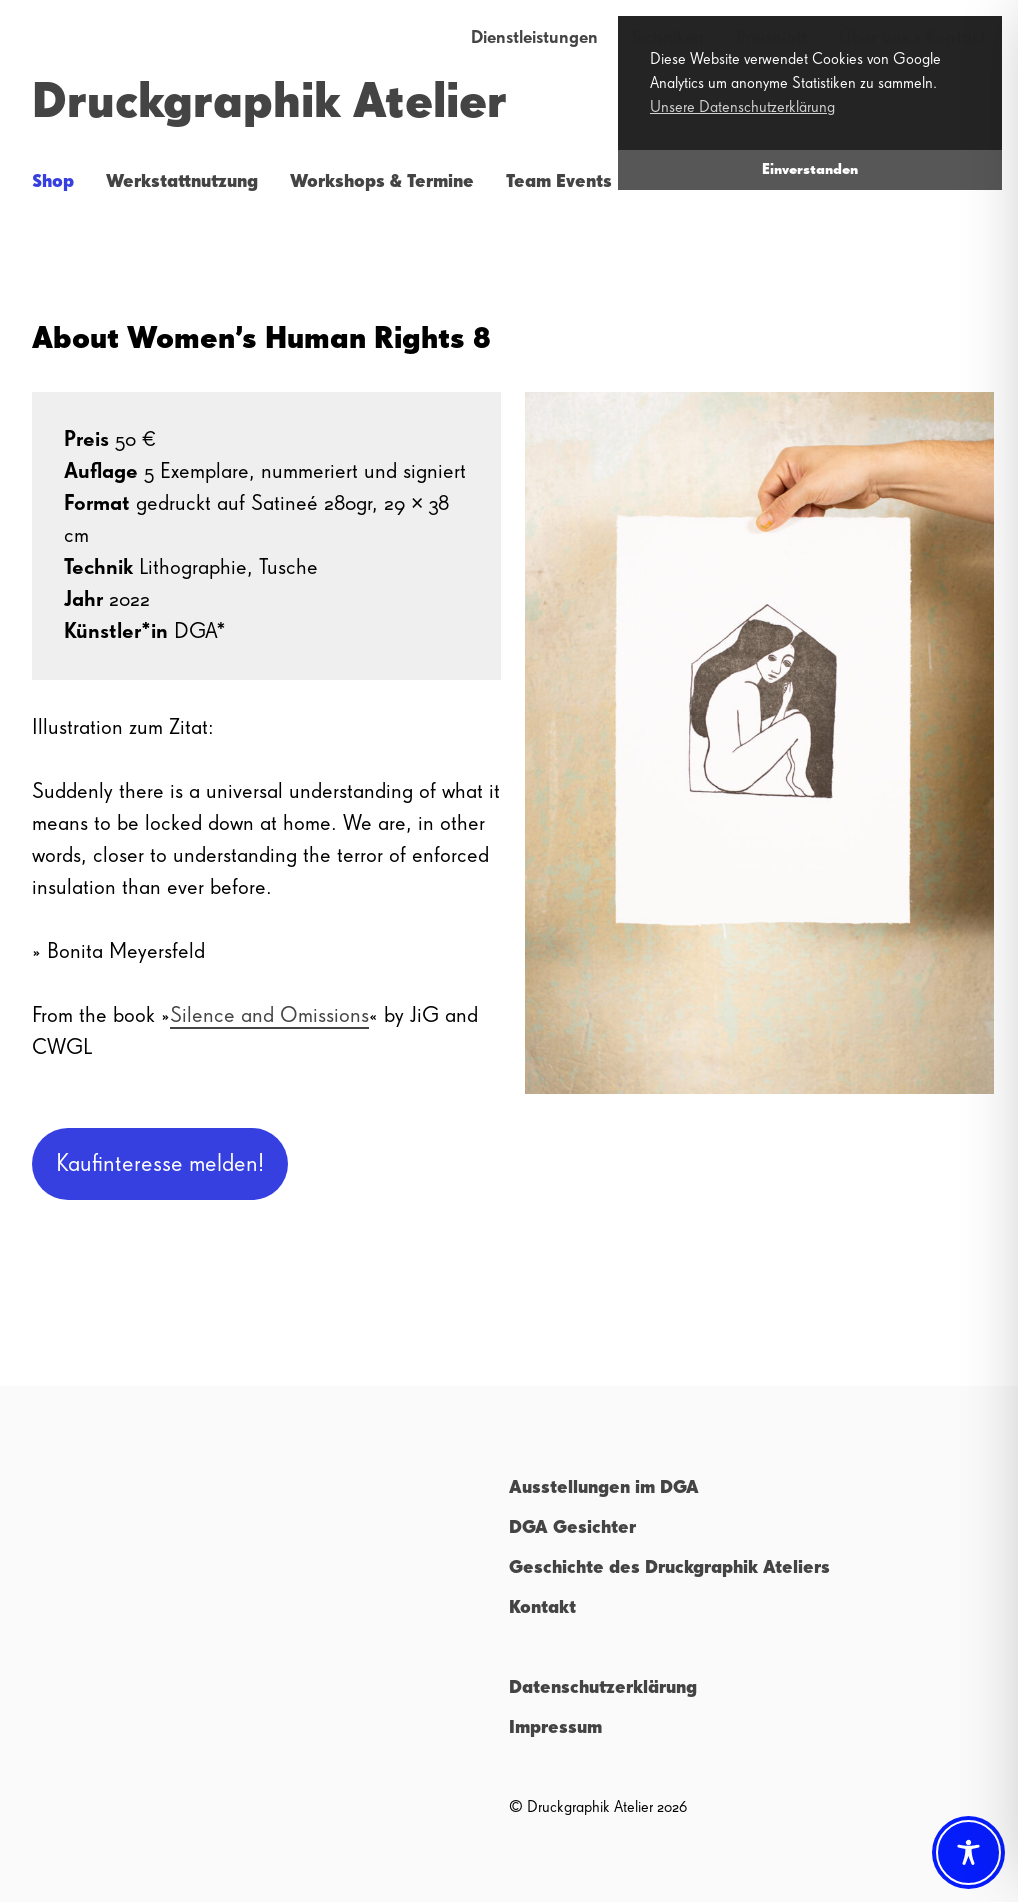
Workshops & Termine (382, 182)
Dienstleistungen (534, 38)
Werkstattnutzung (182, 182)
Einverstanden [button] (810, 170)
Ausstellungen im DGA (604, 1488)
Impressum (555, 1728)
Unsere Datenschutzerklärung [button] (742, 108)
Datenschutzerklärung (603, 1688)
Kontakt (542, 1608)
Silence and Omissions (269, 1016)
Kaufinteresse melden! (160, 1164)
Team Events (559, 182)
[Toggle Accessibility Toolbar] (968, 1852)
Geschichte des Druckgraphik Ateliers (669, 1568)
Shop (53, 182)
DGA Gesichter (572, 1528)
